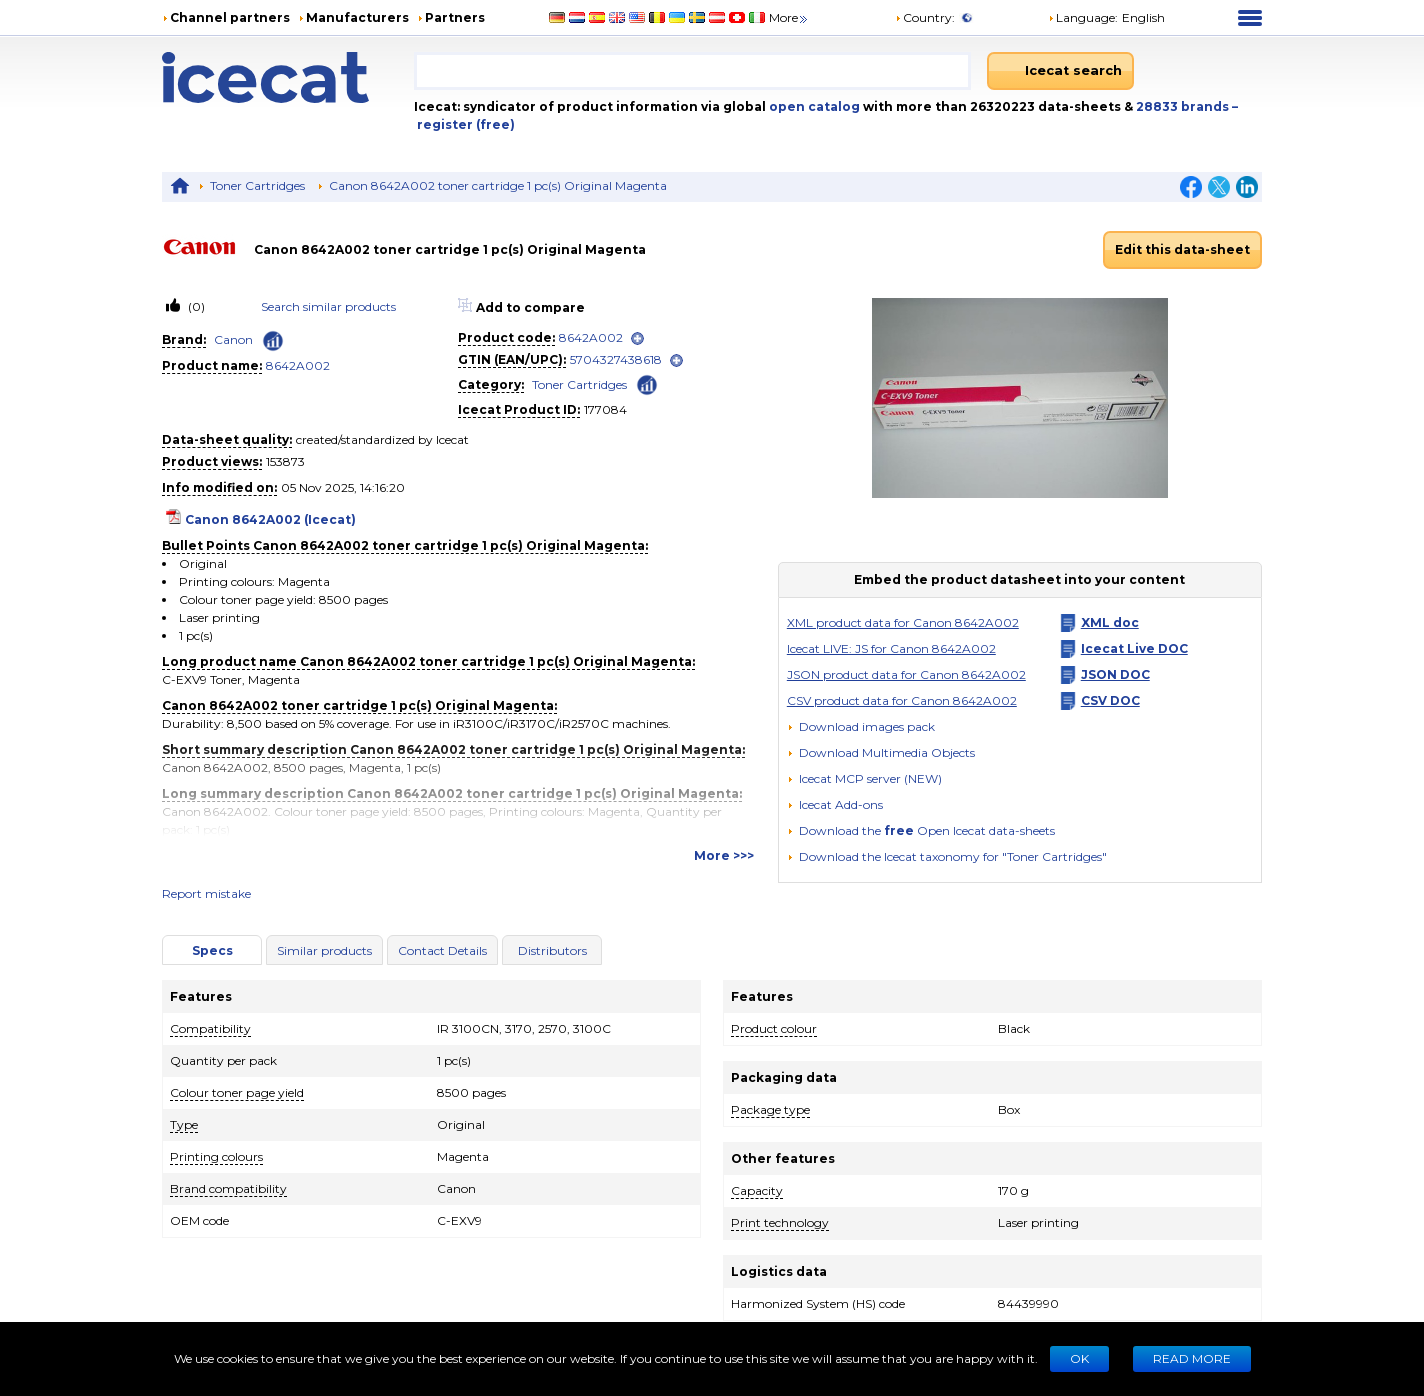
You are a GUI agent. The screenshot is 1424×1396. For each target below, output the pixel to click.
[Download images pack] (861, 727)
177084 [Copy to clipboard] (605, 409)
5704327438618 (616, 359)
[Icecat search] (1060, 71)
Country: (925, 17)
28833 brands (1184, 106)
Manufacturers (357, 17)
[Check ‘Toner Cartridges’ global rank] (647, 383)
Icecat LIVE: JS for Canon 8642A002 (891, 648)
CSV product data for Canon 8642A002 (902, 700)
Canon (233, 339)
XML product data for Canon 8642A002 (903, 622)
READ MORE (1192, 1358)
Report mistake (206, 893)
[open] (637, 338)
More (789, 17)
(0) (195, 306)
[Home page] (288, 77)
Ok (1079, 1358)
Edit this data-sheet (1182, 249)
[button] (881, 752)
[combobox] (692, 71)
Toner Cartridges (257, 185)
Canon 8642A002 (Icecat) (270, 519)
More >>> (724, 855)
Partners (455, 17)
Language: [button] (1083, 17)
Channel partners (230, 17)
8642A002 (298, 365)
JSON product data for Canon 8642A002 (906, 674)
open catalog (813, 106)
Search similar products (328, 306)
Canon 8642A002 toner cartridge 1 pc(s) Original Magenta (498, 185)
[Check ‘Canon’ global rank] (273, 341)
